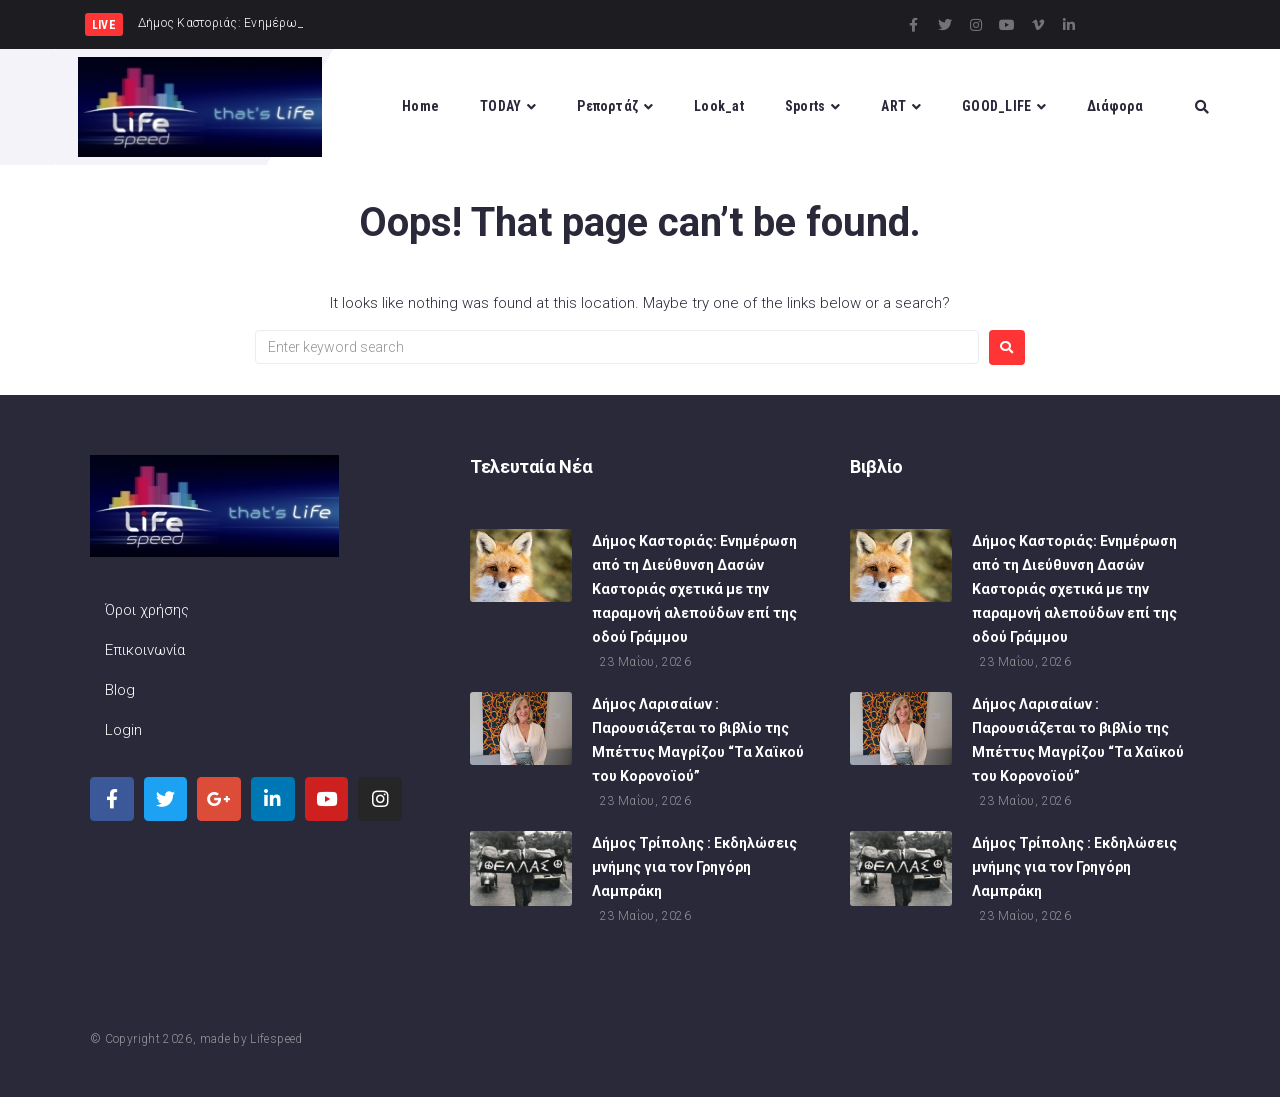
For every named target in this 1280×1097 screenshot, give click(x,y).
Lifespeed (276, 1039)
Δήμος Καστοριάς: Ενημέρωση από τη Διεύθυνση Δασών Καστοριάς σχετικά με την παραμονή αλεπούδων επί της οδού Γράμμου (694, 591)
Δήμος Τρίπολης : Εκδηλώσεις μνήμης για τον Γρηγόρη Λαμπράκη (694, 869)
